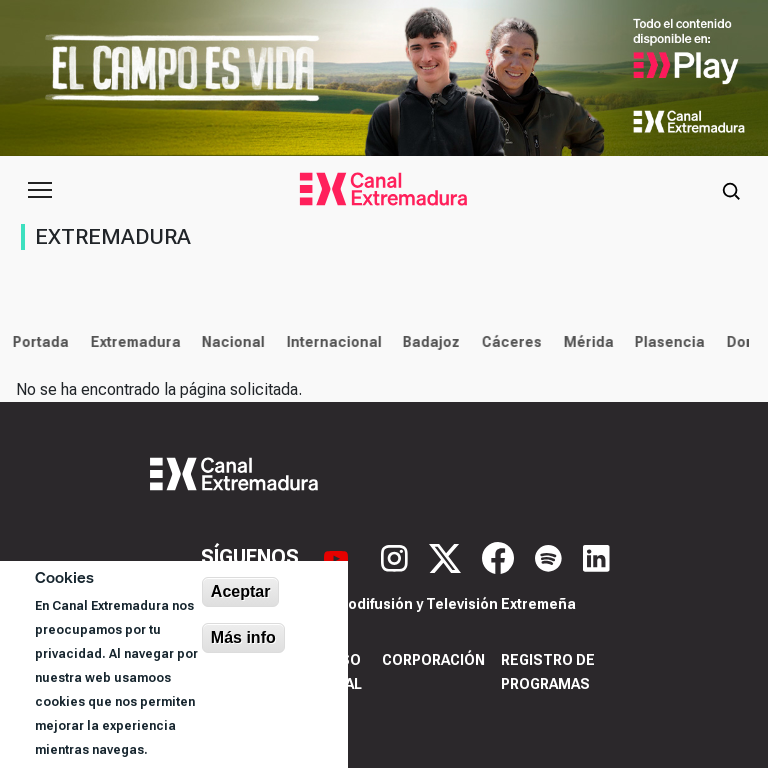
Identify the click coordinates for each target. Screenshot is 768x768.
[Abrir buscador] (731, 190)
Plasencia (666, 342)
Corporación (433, 660)
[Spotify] (551, 556)
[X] (447, 556)
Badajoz (427, 342)
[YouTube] (338, 556)
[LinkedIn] (596, 556)
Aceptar (241, 591)
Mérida (584, 342)
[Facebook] (500, 556)
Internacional (329, 342)
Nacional (229, 342)
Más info (243, 637)
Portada (37, 342)
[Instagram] (397, 556)
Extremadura (131, 342)
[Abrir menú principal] (40, 190)
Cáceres (508, 342)
